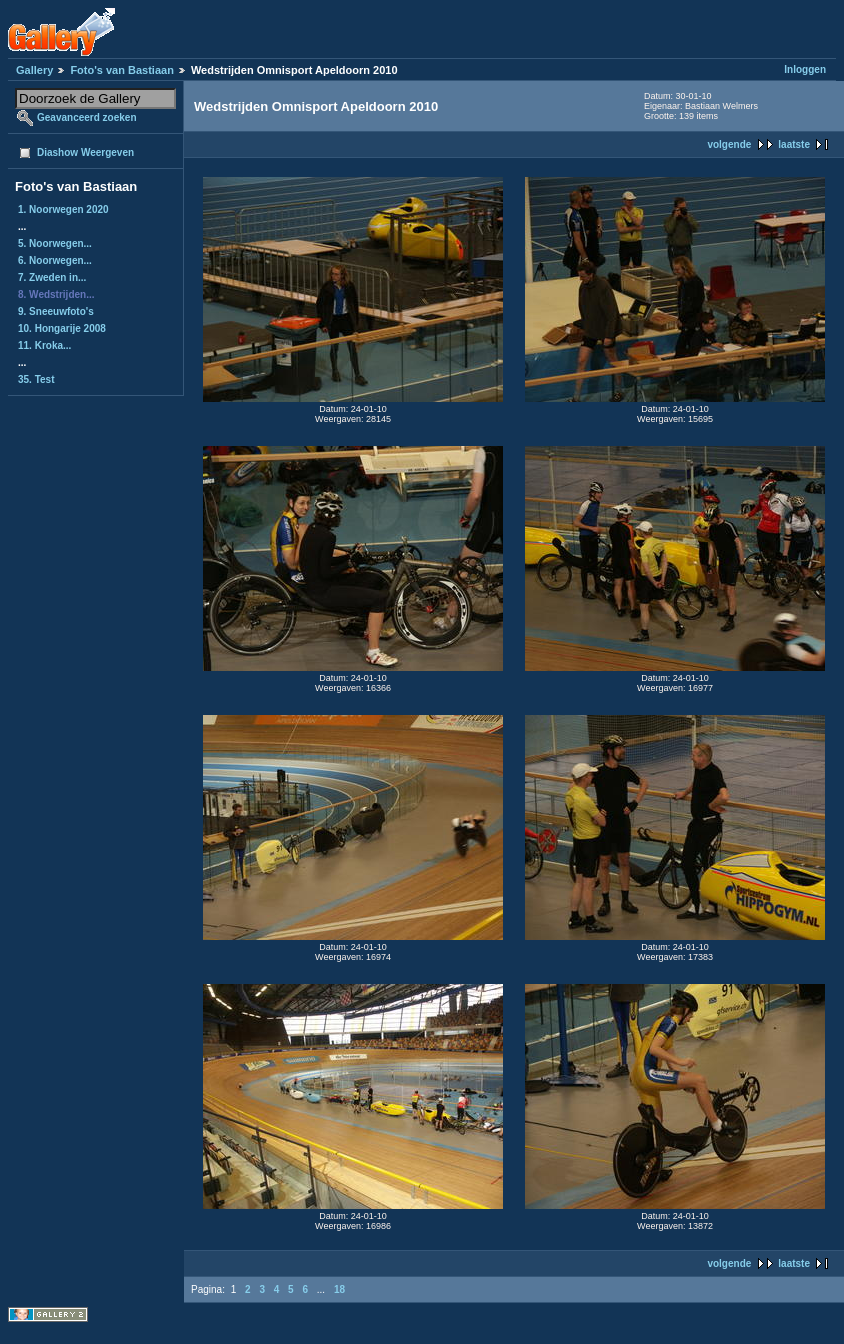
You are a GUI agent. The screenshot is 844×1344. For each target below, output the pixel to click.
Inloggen (805, 69)
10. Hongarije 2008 (62, 328)
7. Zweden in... (52, 277)
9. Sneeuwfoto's (56, 311)
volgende (729, 144)
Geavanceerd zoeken (87, 117)
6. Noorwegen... (55, 260)
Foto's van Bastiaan (121, 70)
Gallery (34, 70)
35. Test (36, 379)
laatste (794, 144)
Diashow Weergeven (85, 152)
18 (339, 1289)
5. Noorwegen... (55, 243)
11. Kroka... (44, 345)
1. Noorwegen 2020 (63, 209)
